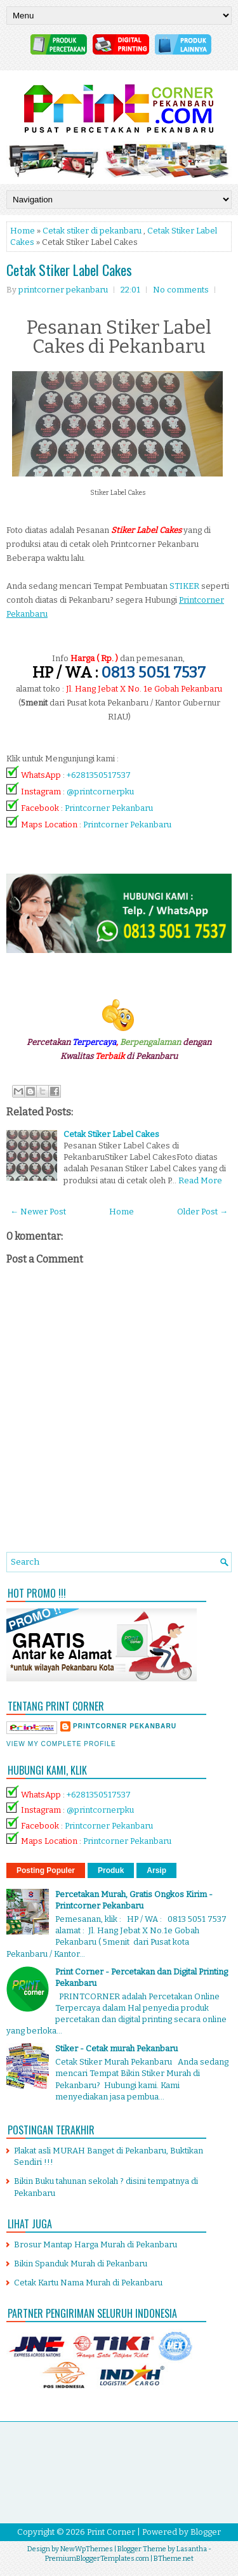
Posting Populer (46, 1870)
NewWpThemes (86, 2549)
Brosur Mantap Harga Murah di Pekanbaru (95, 2244)
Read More (200, 1180)
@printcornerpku (100, 791)
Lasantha (191, 2549)
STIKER (184, 586)
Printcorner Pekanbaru (109, 808)
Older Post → (202, 1211)
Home (22, 230)
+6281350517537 (99, 775)
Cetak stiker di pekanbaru (92, 230)
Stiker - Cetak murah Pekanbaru (116, 2048)
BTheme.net (174, 2558)
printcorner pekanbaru (124, 1726)
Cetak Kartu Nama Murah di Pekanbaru (88, 2282)
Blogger (205, 2532)
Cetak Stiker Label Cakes (69, 269)
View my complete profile (61, 1743)
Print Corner (111, 2532)
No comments (181, 289)
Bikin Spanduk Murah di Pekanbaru (80, 2263)
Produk (111, 1870)
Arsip (156, 1870)
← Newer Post (38, 1211)
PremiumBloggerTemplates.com (97, 2558)
